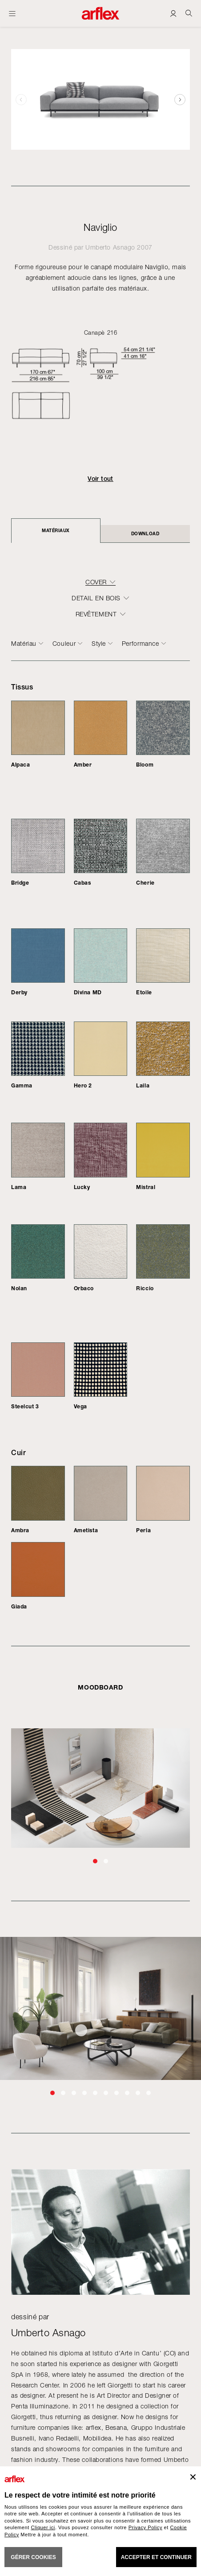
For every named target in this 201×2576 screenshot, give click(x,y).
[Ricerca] (188, 13)
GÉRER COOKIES (33, 2557)
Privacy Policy (145, 2527)
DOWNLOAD (145, 533)
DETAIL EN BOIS (96, 598)
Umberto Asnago (110, 247)
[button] (179, 99)
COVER (96, 582)
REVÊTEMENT (96, 614)
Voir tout (100, 478)
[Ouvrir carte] (12, 13)
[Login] (173, 13)
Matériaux (56, 530)
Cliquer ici (43, 2527)
